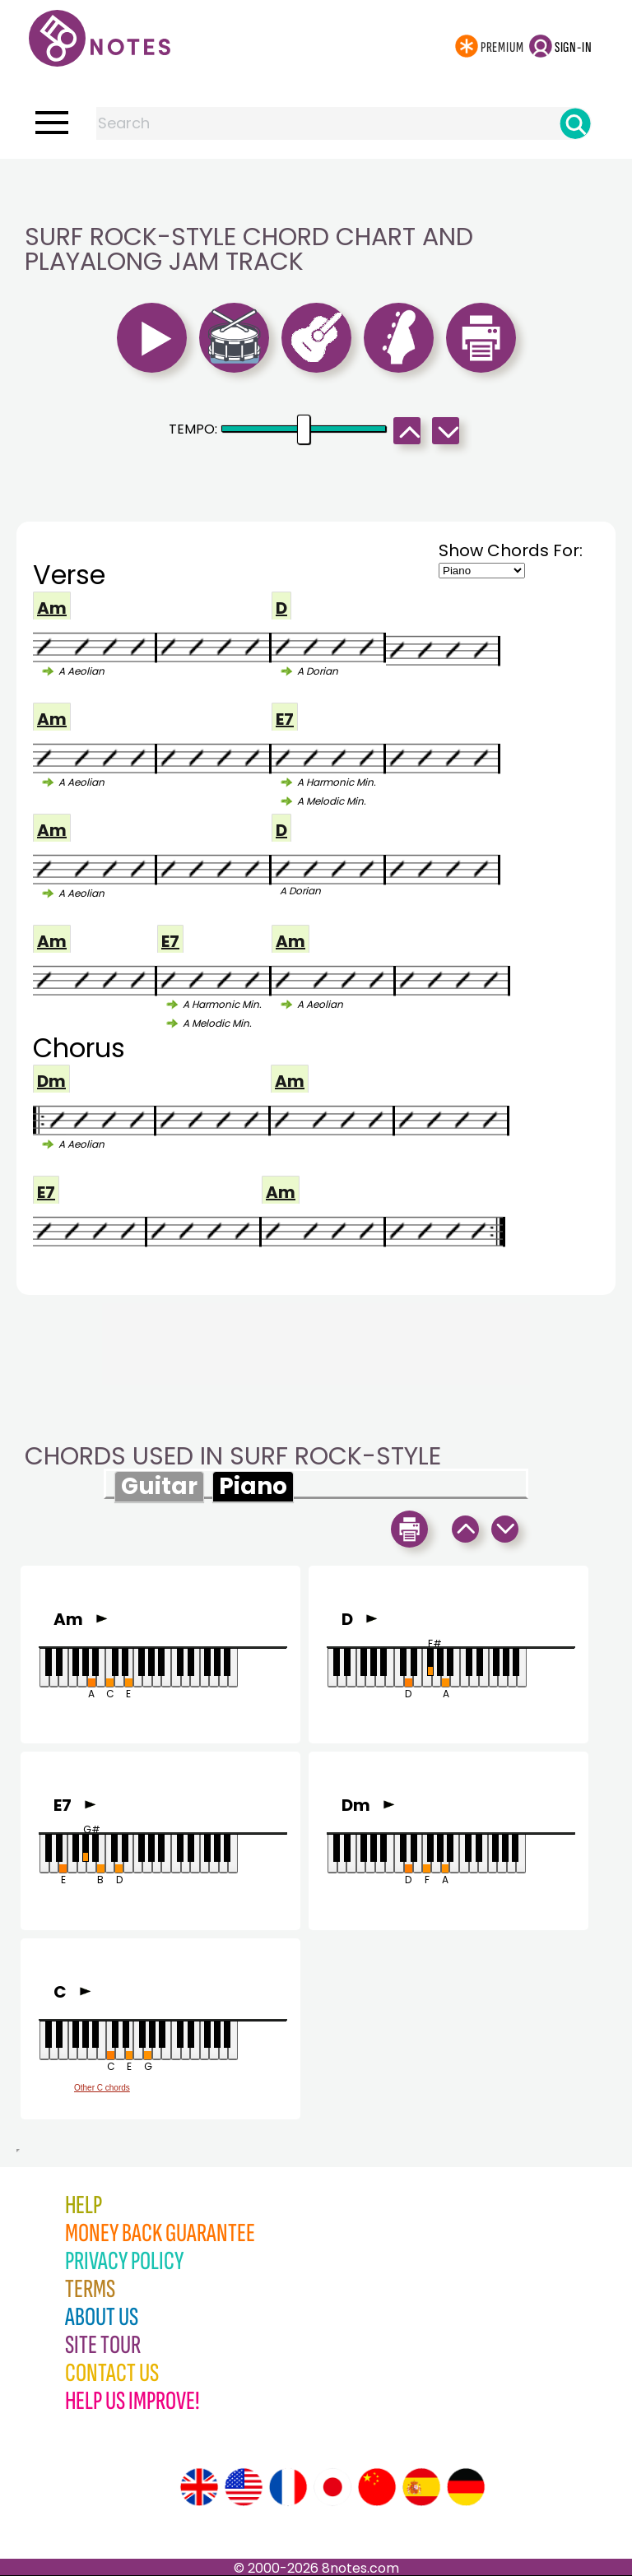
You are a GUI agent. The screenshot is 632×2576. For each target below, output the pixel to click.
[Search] (575, 123)
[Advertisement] (316, 191)
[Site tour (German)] (465, 2487)
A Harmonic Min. (336, 782)
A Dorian (317, 671)
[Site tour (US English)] (243, 2487)
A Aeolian (81, 671)
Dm (51, 1081)
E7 (285, 719)
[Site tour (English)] (199, 2487)
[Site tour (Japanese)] (332, 2487)
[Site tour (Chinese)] (376, 2487)
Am (52, 608)
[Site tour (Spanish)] (421, 2487)
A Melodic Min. (331, 801)
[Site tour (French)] (288, 2487)
